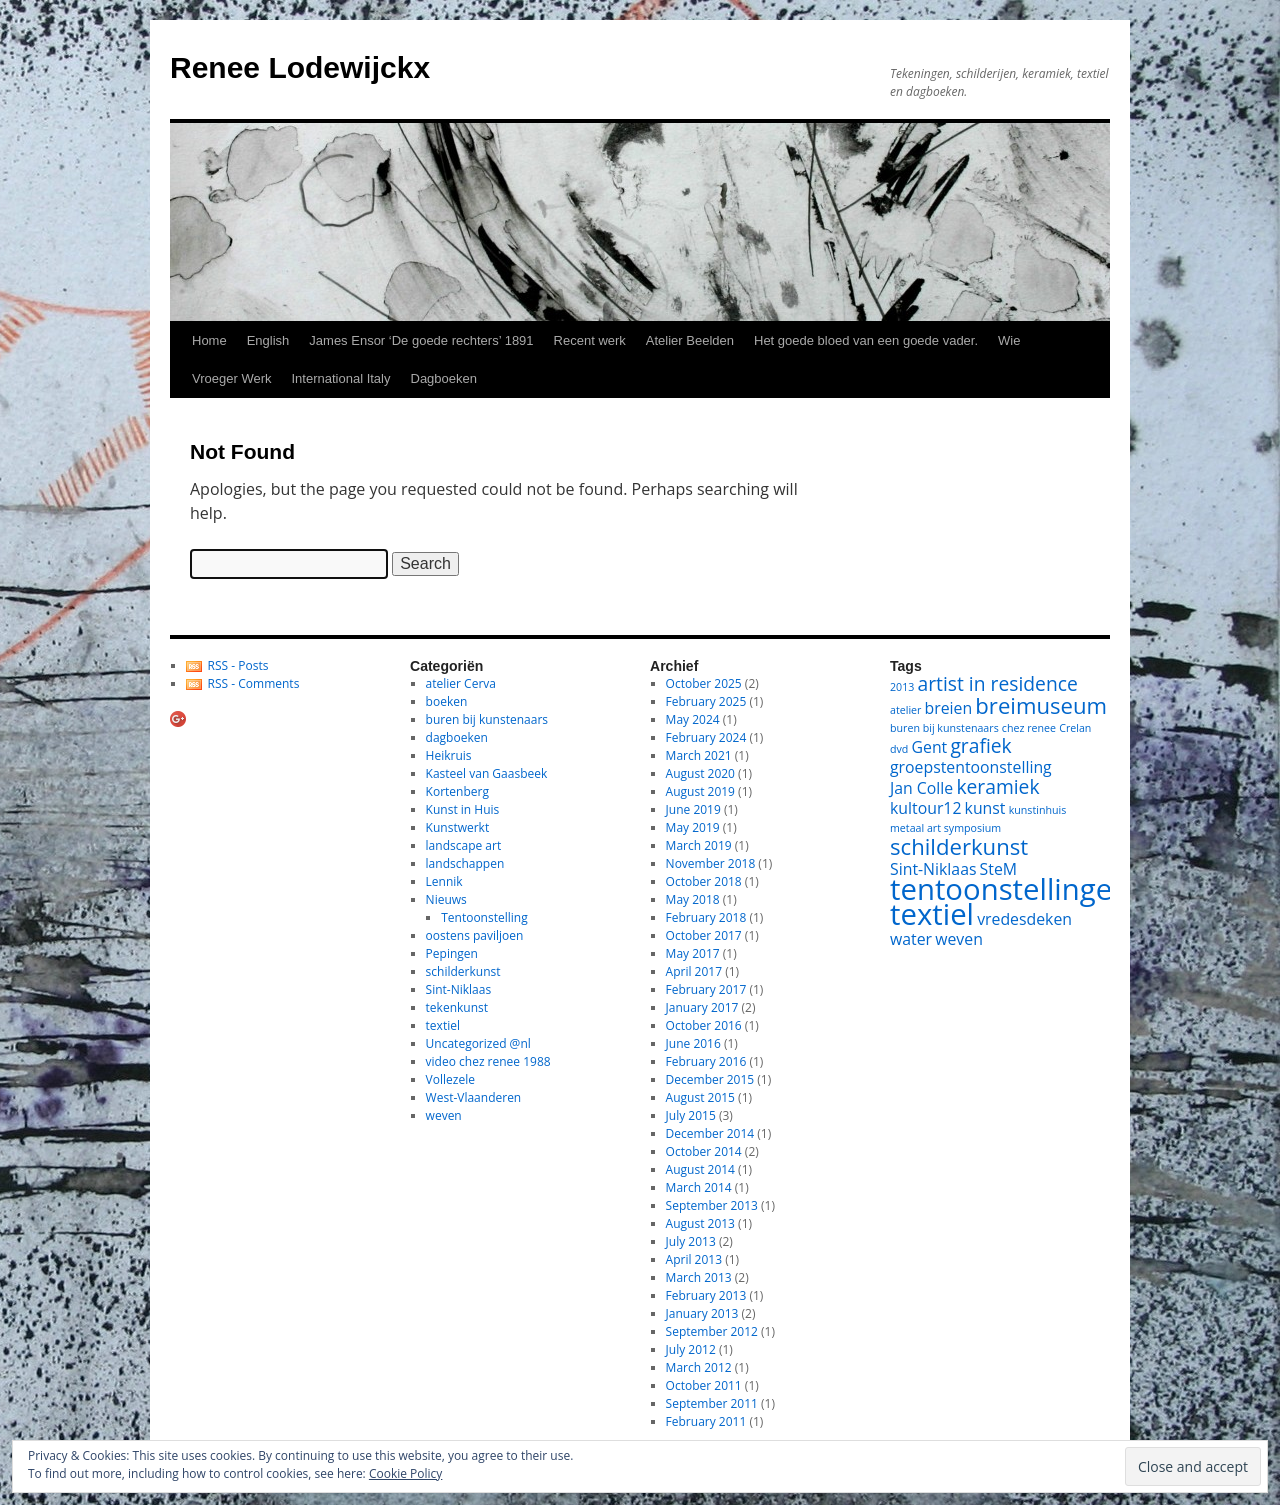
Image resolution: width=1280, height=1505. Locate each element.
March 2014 (699, 1187)
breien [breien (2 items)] (949, 708)
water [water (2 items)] (911, 939)
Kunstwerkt (458, 827)
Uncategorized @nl (478, 1043)
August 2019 (700, 791)
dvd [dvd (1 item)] (899, 749)
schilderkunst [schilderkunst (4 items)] (959, 846)
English (268, 340)
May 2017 (693, 953)
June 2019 (693, 809)
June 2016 (693, 1043)
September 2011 (712, 1403)
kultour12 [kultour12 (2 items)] (925, 808)
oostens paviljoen (475, 935)
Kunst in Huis (463, 809)
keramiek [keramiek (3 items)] (997, 786)
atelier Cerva (461, 683)
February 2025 (706, 701)
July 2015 (691, 1115)
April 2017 (694, 971)
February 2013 (706, 1295)
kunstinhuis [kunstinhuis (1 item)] (1038, 810)
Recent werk (590, 340)
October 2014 (704, 1151)
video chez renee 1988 (488, 1061)
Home (209, 340)
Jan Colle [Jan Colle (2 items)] (921, 788)
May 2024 (693, 719)
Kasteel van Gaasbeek (487, 773)
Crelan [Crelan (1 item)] (1075, 728)
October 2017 (704, 935)
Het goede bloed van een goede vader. (866, 340)
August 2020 (700, 773)
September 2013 (712, 1205)
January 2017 (702, 1007)
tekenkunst (457, 1007)
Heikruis (449, 755)
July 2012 (691, 1349)
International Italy (340, 378)
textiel (443, 1025)
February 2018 (706, 917)
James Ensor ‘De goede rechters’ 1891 (421, 340)
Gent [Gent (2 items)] (930, 747)
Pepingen (452, 953)
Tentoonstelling (484, 917)
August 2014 (700, 1169)
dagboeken (457, 737)
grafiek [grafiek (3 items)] (980, 745)
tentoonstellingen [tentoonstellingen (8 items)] (1010, 889)
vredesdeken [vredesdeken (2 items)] (1024, 919)
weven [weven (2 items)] (959, 939)
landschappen (465, 863)
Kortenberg (457, 791)
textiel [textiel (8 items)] (932, 914)
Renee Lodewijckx (300, 67)
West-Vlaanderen (474, 1097)
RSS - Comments (254, 683)
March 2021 (699, 755)
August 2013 (700, 1223)
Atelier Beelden (690, 340)
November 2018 (711, 863)
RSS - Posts (238, 665)
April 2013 (694, 1259)
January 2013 (702, 1313)
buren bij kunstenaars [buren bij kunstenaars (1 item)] (944, 728)
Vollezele (450, 1079)
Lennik (444, 881)
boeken (447, 701)
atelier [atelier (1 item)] (905, 710)
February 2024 (706, 737)
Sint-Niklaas (459, 989)
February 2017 (706, 989)
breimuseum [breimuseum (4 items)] (1041, 705)
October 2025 (704, 683)
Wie (1009, 340)
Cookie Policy (405, 1473)
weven (444, 1115)
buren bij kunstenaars (487, 719)
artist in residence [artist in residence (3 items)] (998, 683)
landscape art (464, 845)
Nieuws (446, 899)
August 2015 (700, 1097)
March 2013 (699, 1277)
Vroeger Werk (231, 378)
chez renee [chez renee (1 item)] (1029, 728)
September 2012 (712, 1331)
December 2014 (710, 1133)
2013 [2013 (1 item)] (902, 687)
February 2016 (706, 1061)
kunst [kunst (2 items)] (985, 808)
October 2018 (704, 881)
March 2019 (699, 845)
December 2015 (710, 1079)
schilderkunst (463, 971)
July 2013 (691, 1241)
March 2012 (699, 1367)
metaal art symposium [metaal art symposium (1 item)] (945, 828)
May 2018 (693, 899)
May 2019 (693, 827)
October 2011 (704, 1385)
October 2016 (704, 1025)
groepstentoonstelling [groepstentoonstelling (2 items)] (971, 767)
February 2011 (706, 1421)
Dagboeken (444, 378)
